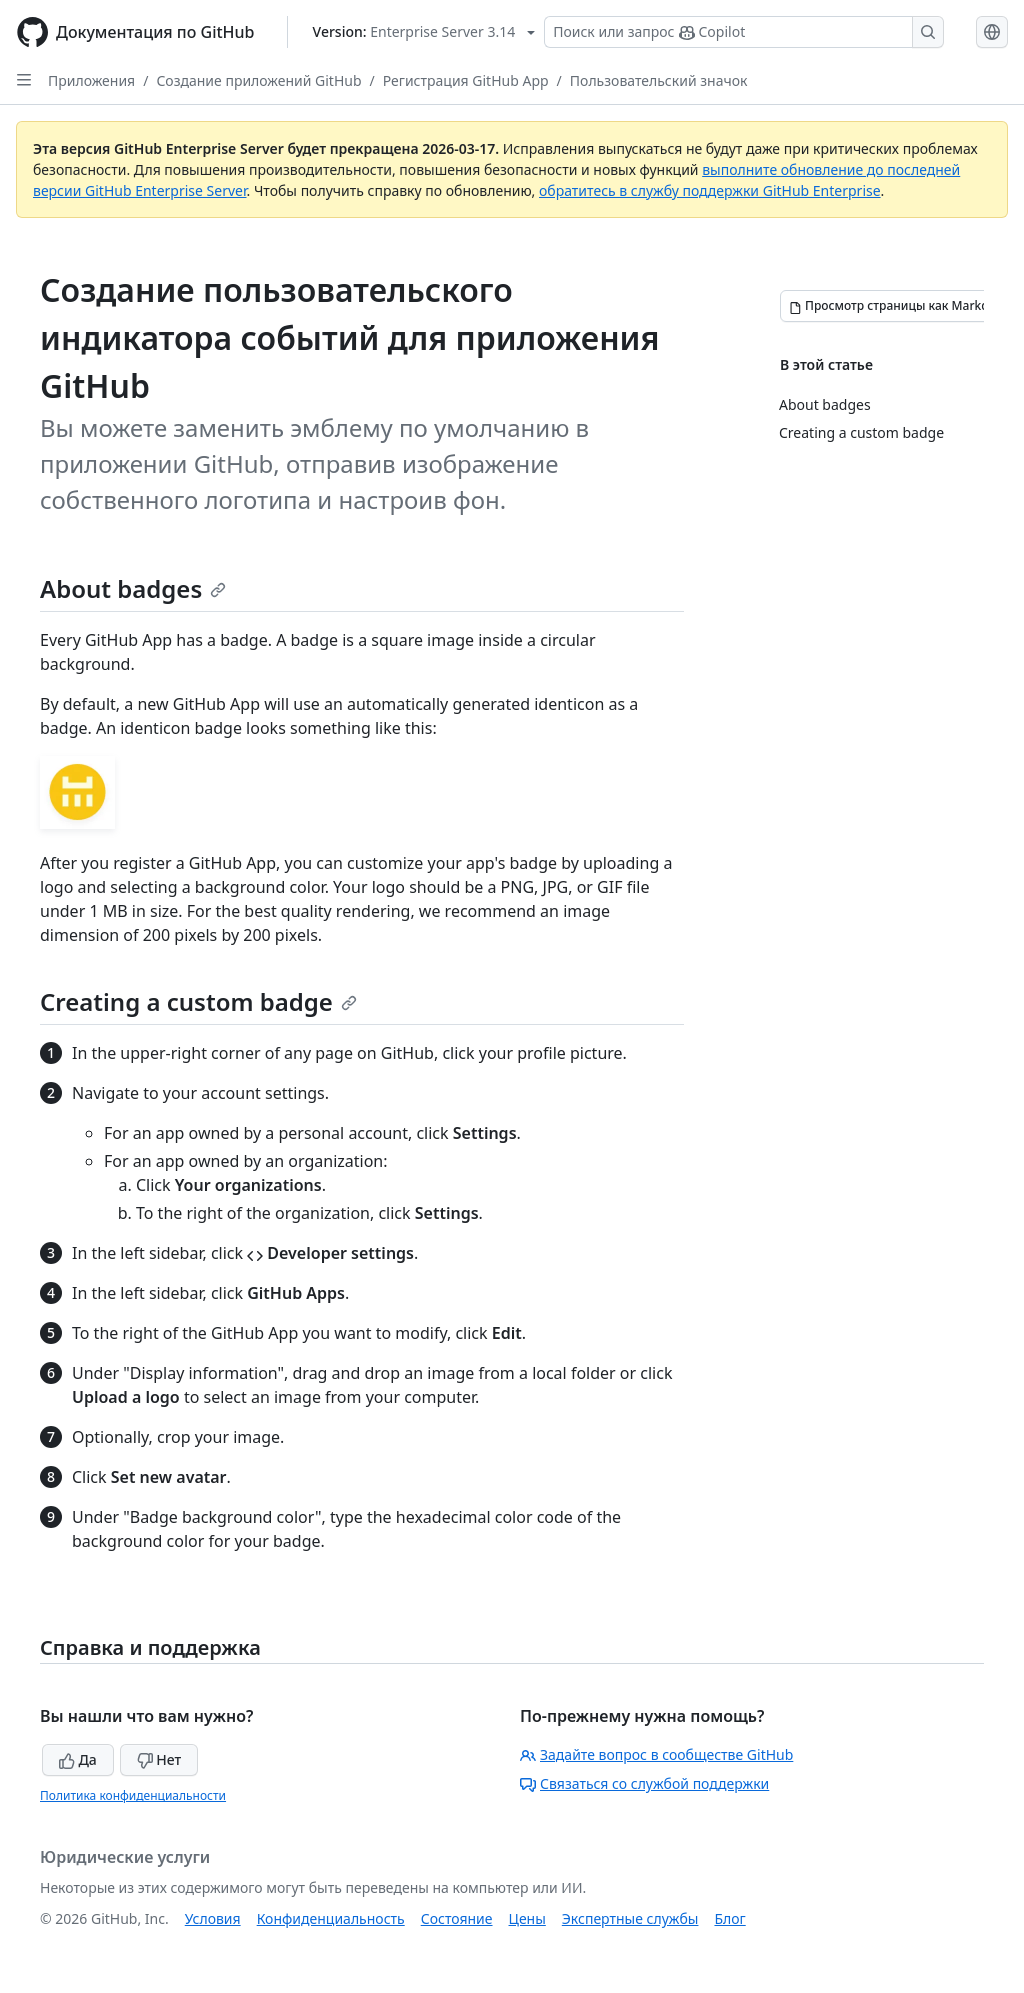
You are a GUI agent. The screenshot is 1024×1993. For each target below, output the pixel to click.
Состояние (457, 1918)
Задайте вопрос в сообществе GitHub (656, 1754)
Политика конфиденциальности (133, 1795)
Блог (729, 1918)
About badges (133, 588)
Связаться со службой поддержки (644, 1783)
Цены (527, 1918)
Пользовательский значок (659, 80)
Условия (213, 1918)
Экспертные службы (630, 1918)
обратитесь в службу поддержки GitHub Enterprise (710, 190)
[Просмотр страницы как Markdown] (901, 306)
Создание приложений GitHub (258, 80)
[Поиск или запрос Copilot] (744, 32)
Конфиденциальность (331, 1918)
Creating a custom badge (198, 1001)
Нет (159, 1759)
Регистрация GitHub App (466, 80)
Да (78, 1759)
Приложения (91, 80)
